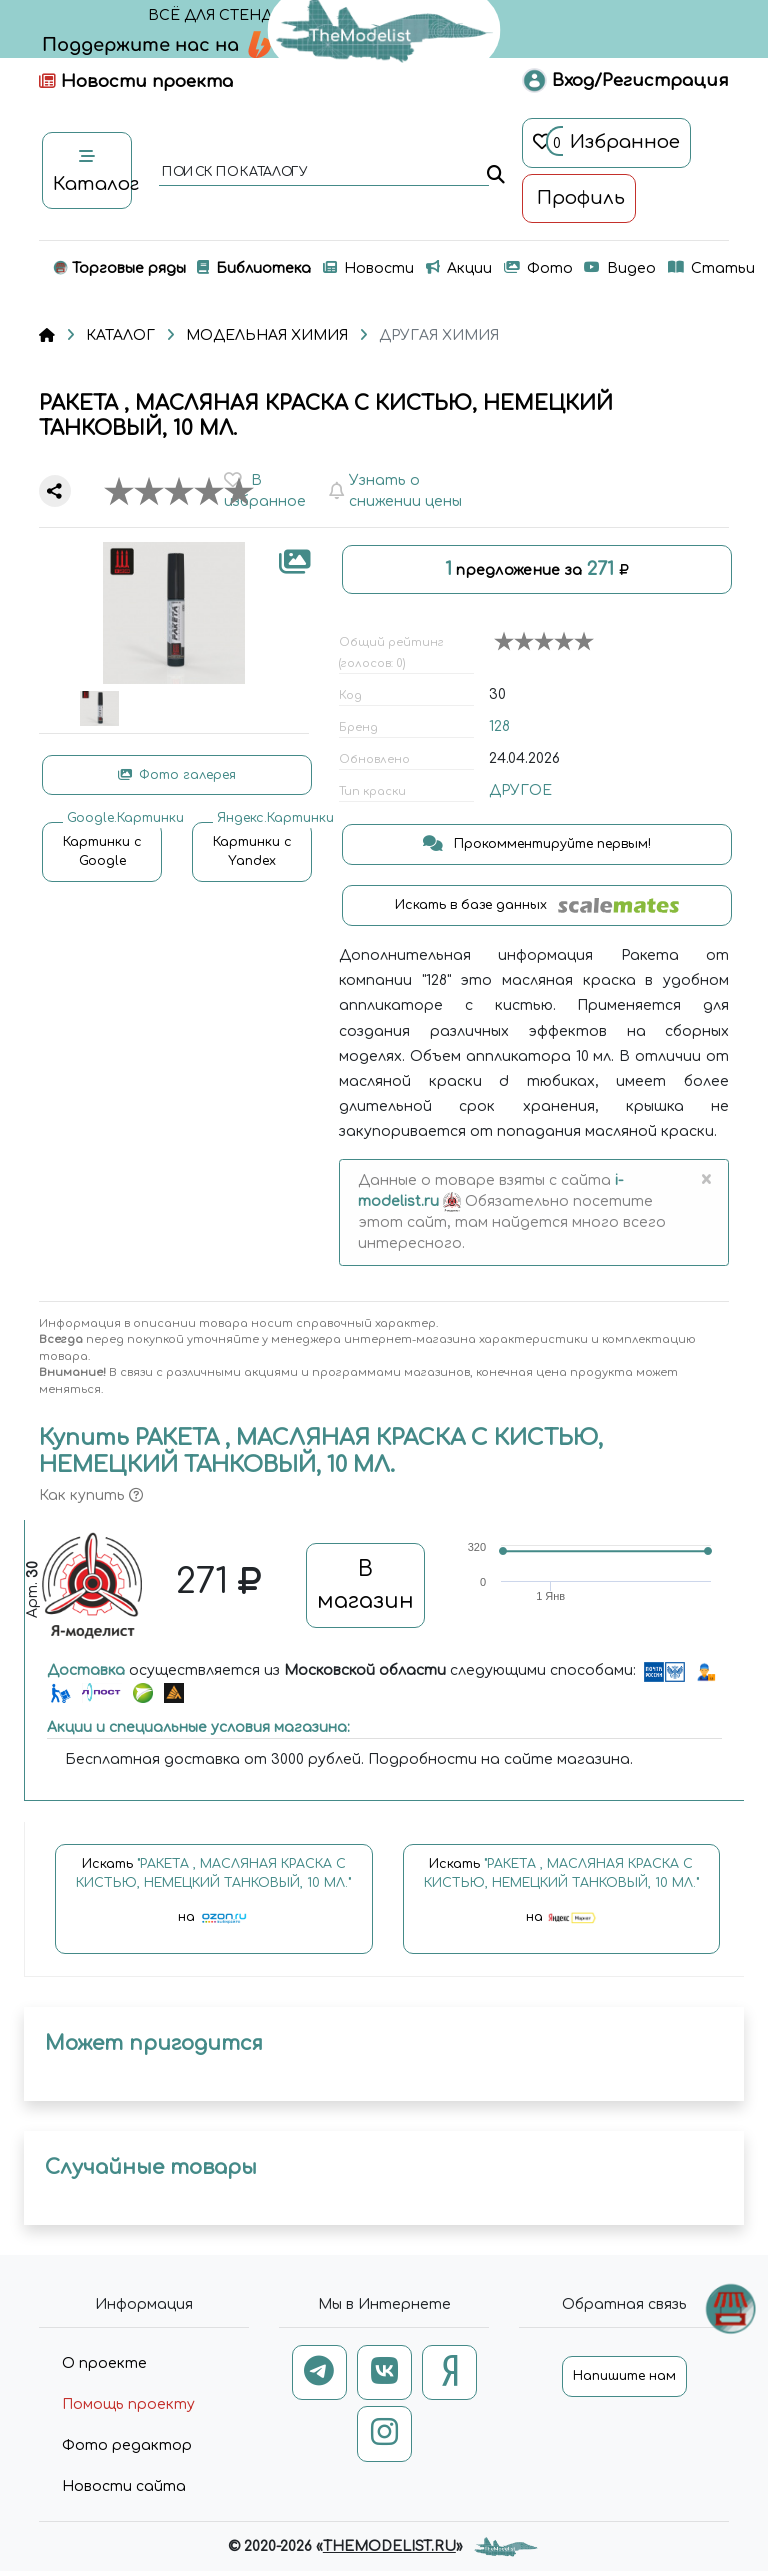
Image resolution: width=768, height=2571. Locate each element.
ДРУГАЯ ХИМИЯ (439, 335)
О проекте (104, 2363)
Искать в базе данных (537, 905)
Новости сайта (124, 2486)
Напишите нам (624, 2376)
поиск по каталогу (233, 173)
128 (499, 726)
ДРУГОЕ (520, 790)
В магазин (365, 1585)
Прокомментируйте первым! (537, 844)
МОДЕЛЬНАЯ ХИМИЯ (267, 335)
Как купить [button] (91, 1495)
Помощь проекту (128, 2404)
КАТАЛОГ (120, 335)
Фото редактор (127, 2445)
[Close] (705, 1181)
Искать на (213, 1900)
